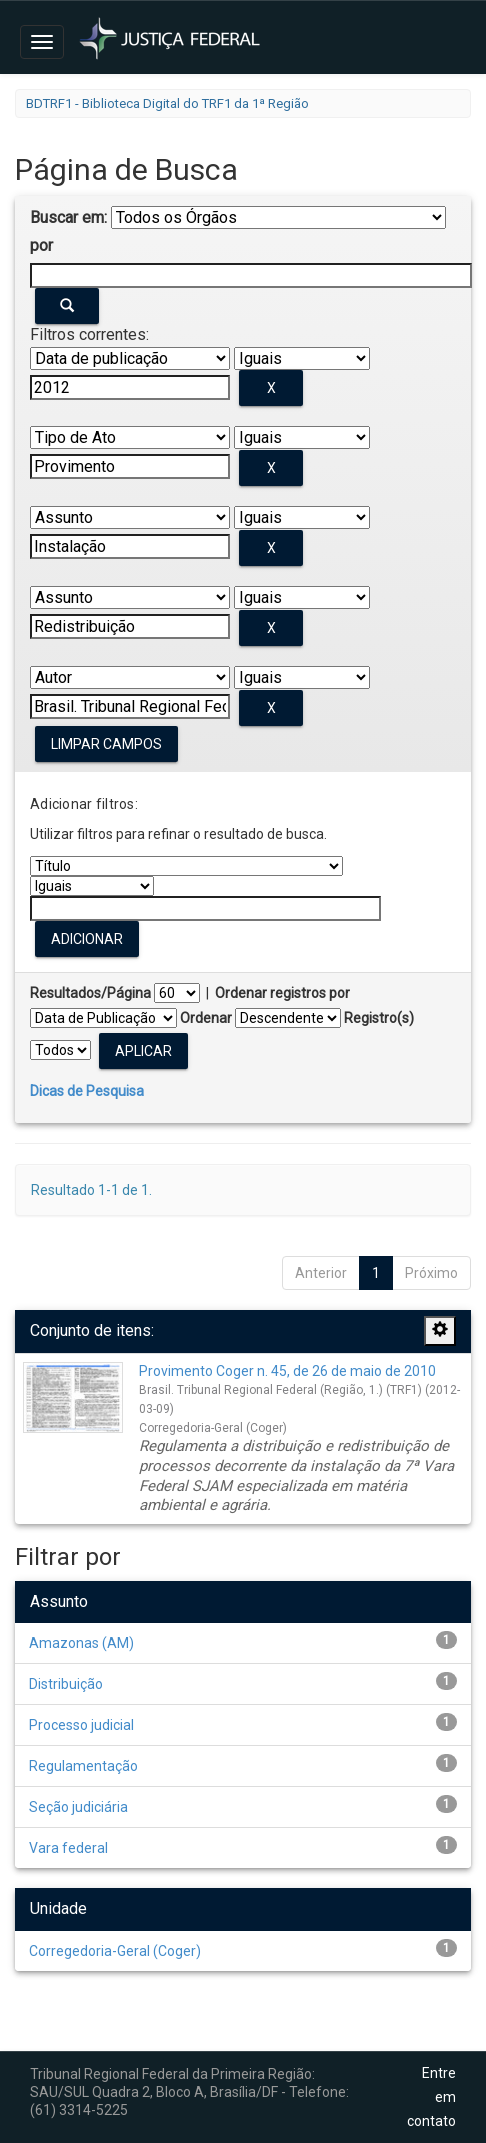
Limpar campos (106, 744)
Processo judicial (81, 1725)
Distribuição (66, 1684)
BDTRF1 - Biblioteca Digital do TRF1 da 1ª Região (167, 103)
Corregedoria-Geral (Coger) (115, 1951)
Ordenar (206, 1018)
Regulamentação (83, 1766)
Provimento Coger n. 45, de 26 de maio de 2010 (287, 1371)
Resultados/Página (90, 993)
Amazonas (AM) (81, 1643)
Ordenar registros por (282, 993)
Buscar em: (68, 217)
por (41, 245)
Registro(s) (379, 1018)
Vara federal (68, 1848)
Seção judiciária (78, 1807)
